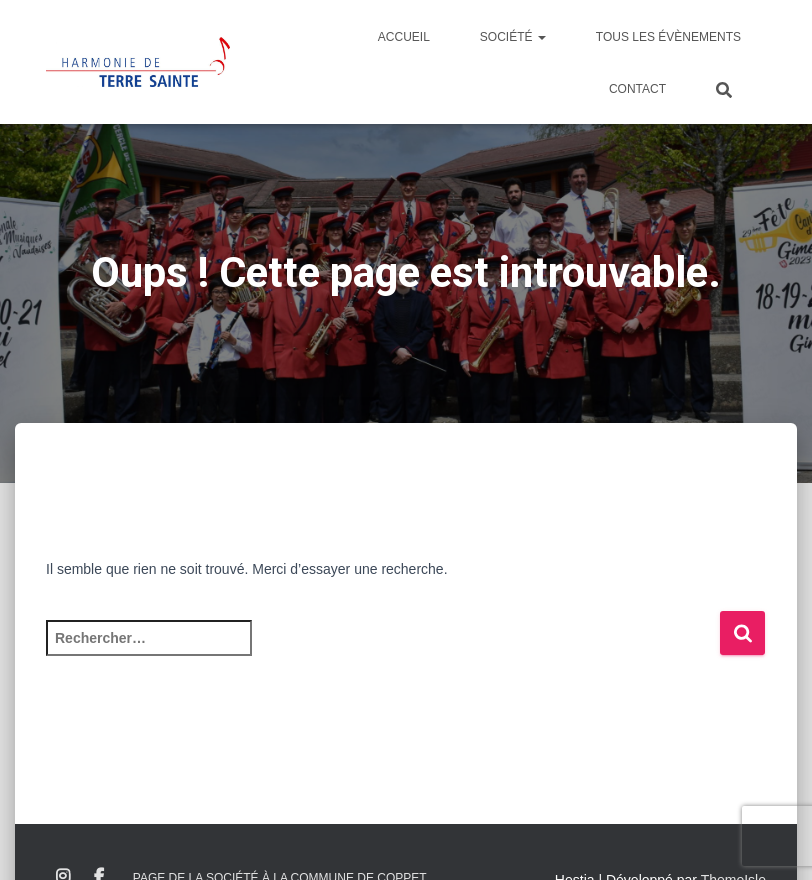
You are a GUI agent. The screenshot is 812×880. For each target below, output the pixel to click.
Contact (637, 89)
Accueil (404, 37)
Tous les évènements (668, 37)
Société (513, 37)
